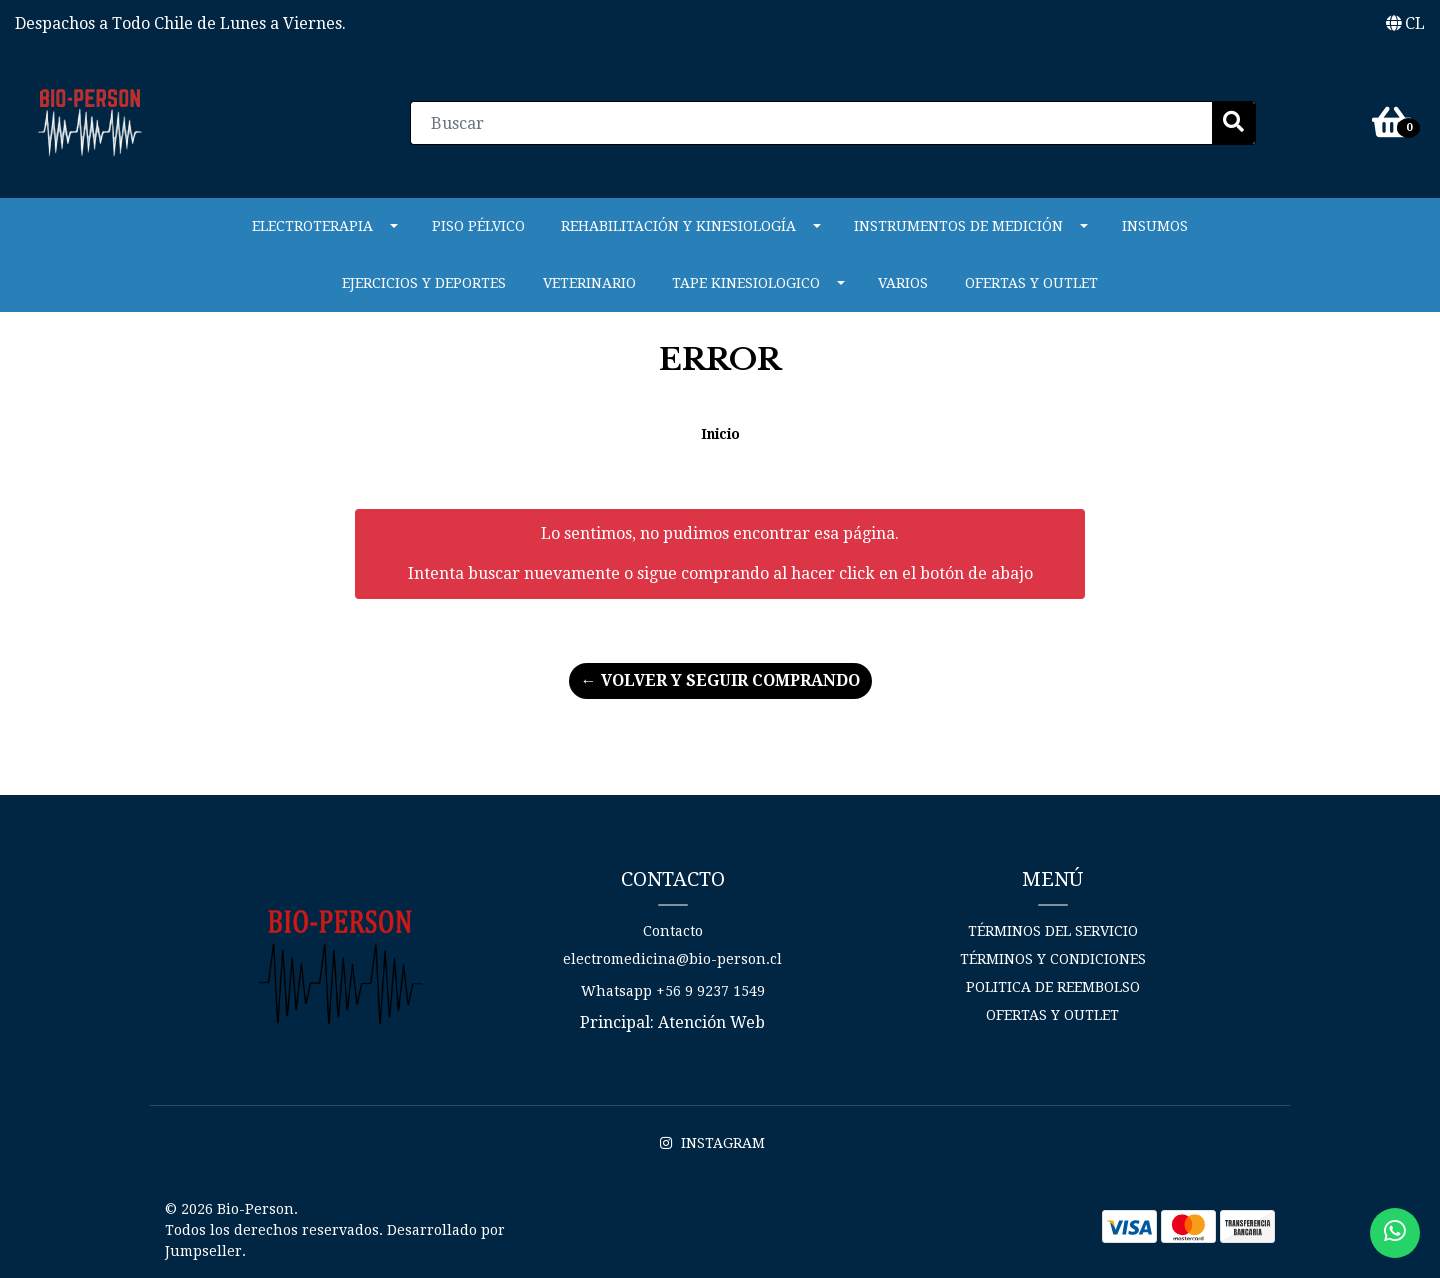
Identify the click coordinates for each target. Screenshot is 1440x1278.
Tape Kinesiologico (746, 283)
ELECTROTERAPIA (312, 226)
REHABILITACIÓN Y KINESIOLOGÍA (678, 226)
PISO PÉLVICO (478, 226)
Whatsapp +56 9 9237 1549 (673, 991)
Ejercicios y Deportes (424, 283)
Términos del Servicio (1053, 931)
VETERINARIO (589, 283)
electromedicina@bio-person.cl (672, 959)
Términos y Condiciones (1053, 959)
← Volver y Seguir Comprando (720, 680)
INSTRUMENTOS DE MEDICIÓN (958, 226)
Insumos (1155, 226)
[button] (1405, 24)
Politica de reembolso (1053, 987)
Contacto (673, 931)
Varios (903, 283)
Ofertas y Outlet (1031, 283)
